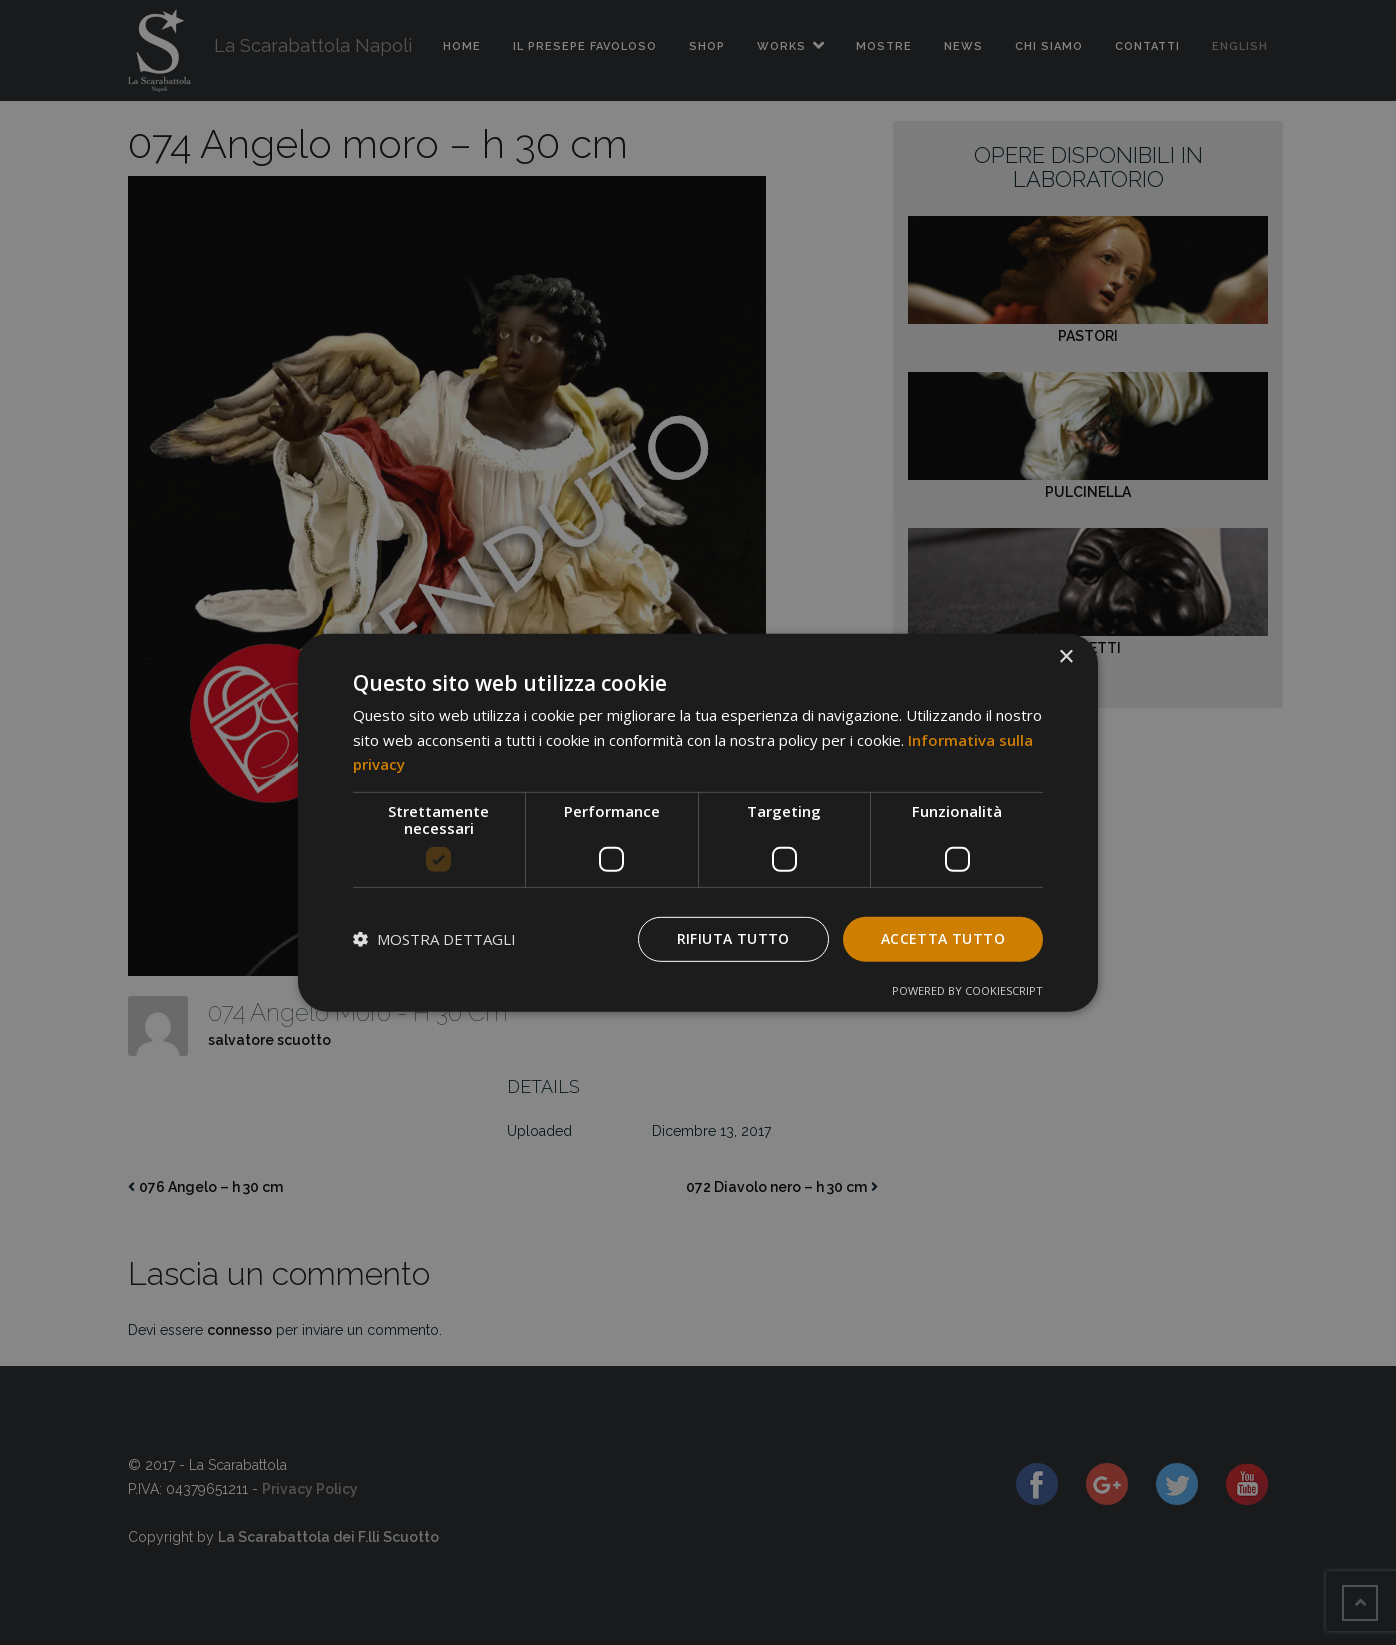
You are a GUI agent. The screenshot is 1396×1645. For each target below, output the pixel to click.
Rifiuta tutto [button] (733, 938)
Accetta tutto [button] (943, 938)
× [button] (1065, 656)
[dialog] (698, 822)
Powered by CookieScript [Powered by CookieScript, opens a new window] (967, 990)
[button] (434, 939)
